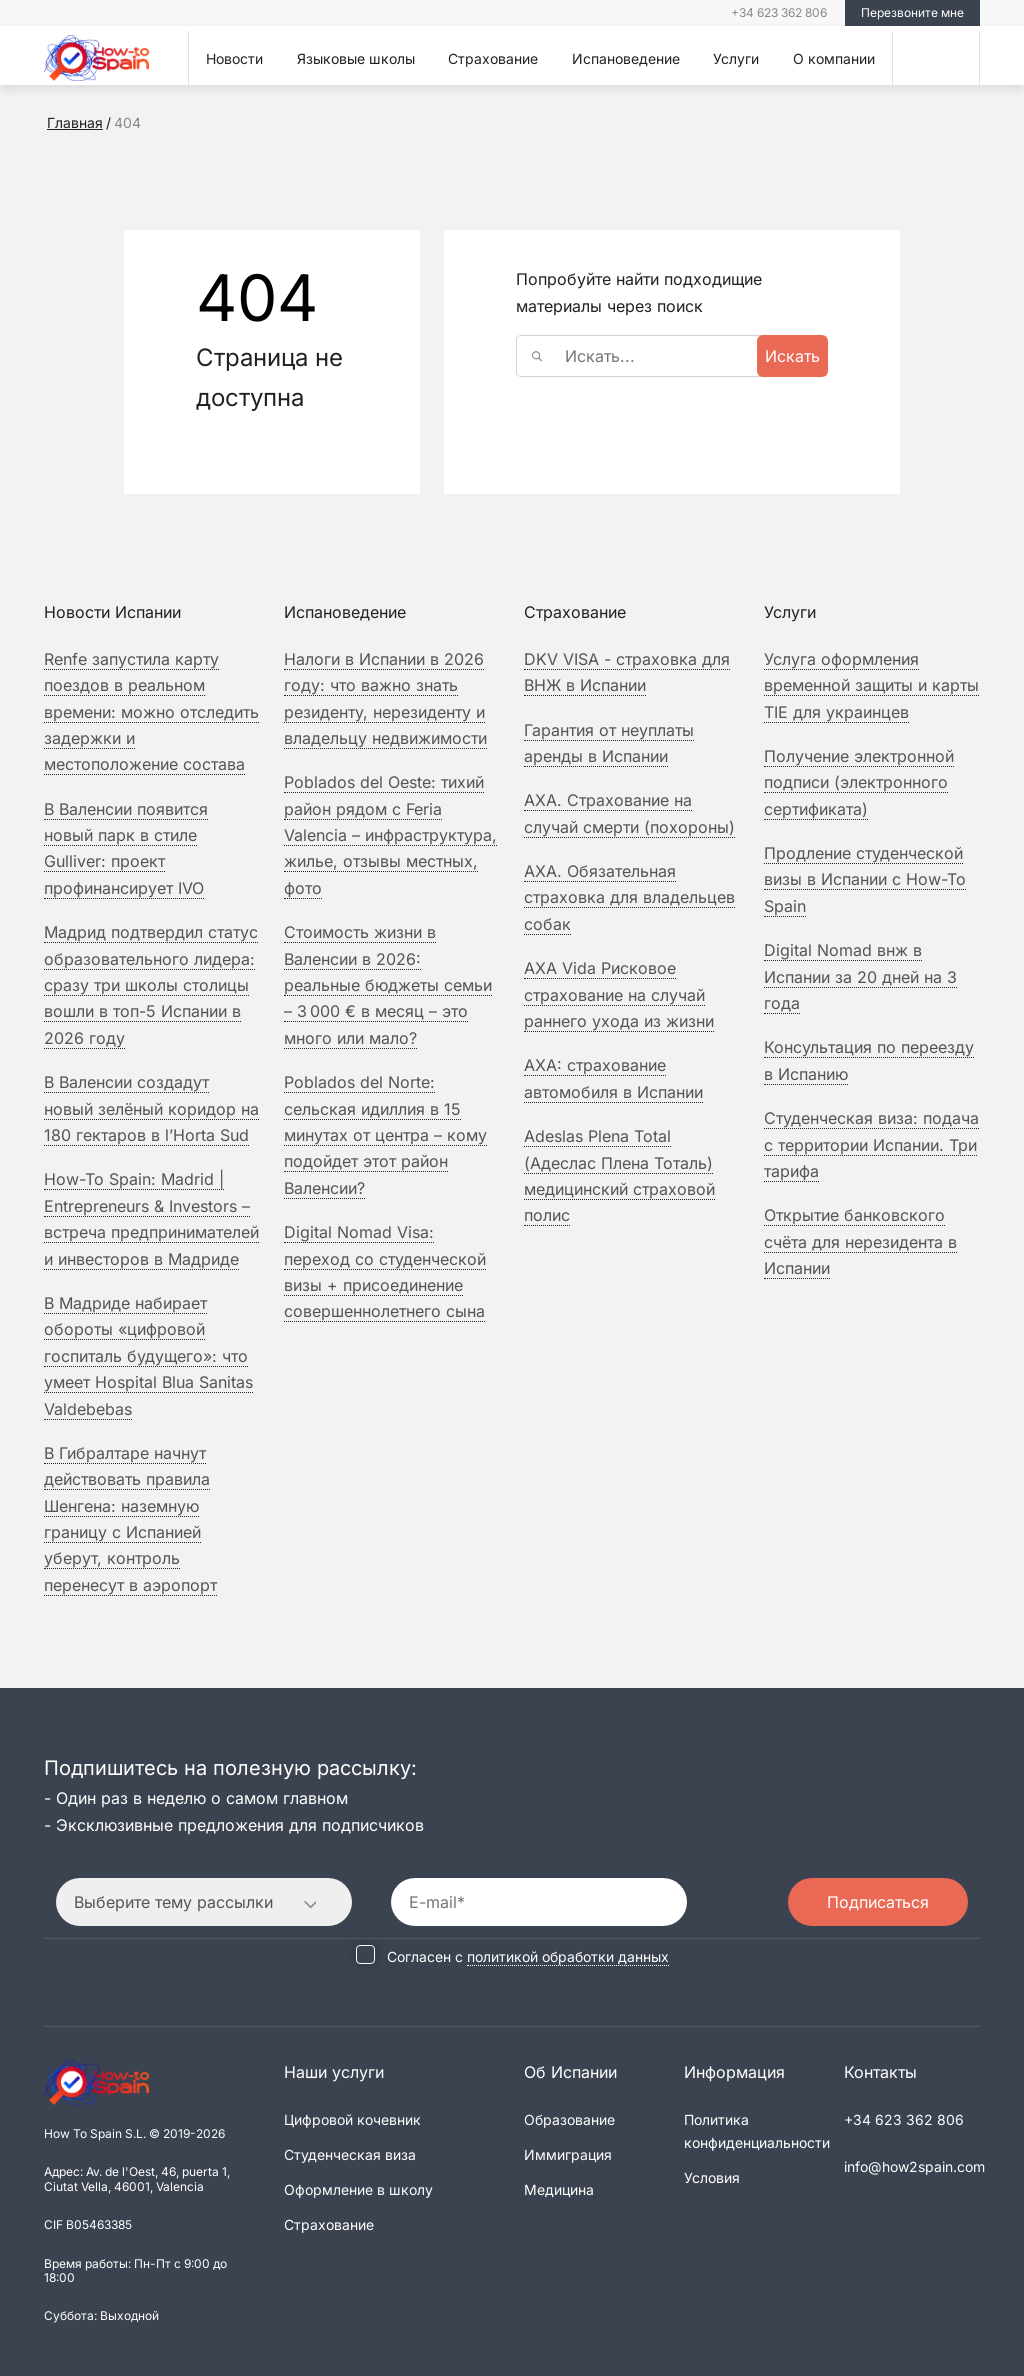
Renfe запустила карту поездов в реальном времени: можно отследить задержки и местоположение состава (151, 712)
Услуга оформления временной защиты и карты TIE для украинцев (871, 685)
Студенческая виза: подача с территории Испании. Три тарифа (871, 1144)
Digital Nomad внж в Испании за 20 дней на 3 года (860, 976)
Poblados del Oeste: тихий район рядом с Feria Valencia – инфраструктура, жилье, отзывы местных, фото (390, 835)
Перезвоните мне (912, 12)
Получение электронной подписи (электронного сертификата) (859, 782)
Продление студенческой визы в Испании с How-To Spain (865, 879)
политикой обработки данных (568, 1956)
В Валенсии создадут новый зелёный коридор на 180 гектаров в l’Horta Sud (151, 1108)
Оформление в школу (358, 2189)
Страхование (493, 58)
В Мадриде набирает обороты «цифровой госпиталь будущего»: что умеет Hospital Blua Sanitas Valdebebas (148, 1356)
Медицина (559, 2189)
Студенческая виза (350, 2154)
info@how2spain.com (914, 2166)
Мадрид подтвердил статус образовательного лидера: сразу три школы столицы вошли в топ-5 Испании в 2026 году (151, 985)
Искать (792, 356)
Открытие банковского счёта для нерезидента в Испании (860, 1241)
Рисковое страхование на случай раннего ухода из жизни (619, 994)
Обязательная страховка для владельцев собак (629, 897)
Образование (569, 2119)
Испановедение (626, 58)
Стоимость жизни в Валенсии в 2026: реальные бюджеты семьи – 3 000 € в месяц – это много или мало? (388, 985)
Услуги (736, 58)
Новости (234, 58)
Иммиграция (568, 2154)
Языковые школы (356, 58)
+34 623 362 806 (779, 12)
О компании (834, 58)
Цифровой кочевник (352, 2119)
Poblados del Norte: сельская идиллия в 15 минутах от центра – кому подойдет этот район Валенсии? (385, 1135)
